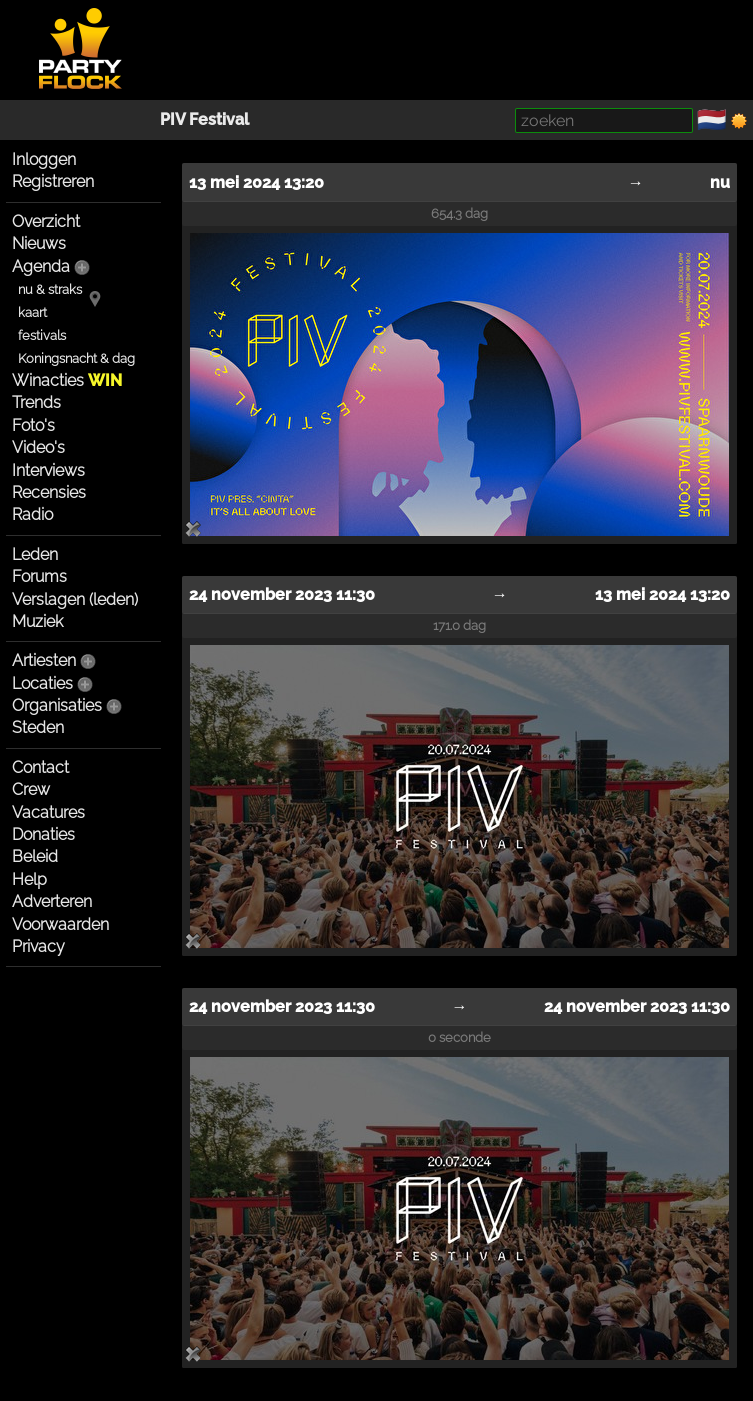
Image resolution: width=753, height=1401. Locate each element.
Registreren (53, 181)
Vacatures (48, 812)
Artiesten (44, 660)
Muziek (37, 621)
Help (29, 879)
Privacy (38, 946)
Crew (31, 789)
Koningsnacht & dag (76, 358)
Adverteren (52, 901)
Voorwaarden (60, 924)
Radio (32, 514)
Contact (40, 767)
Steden (38, 727)
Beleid (35, 856)
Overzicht (46, 221)
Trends (36, 402)
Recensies (49, 492)
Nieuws (39, 243)
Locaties (42, 683)
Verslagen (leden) (75, 599)
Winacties (67, 380)
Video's (38, 447)
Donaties (43, 834)
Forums (39, 576)
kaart (32, 312)
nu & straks (50, 289)
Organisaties (57, 705)
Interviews (48, 470)
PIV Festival (204, 119)
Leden (35, 554)
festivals (42, 335)
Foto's (33, 425)
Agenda (41, 266)
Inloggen (44, 159)
